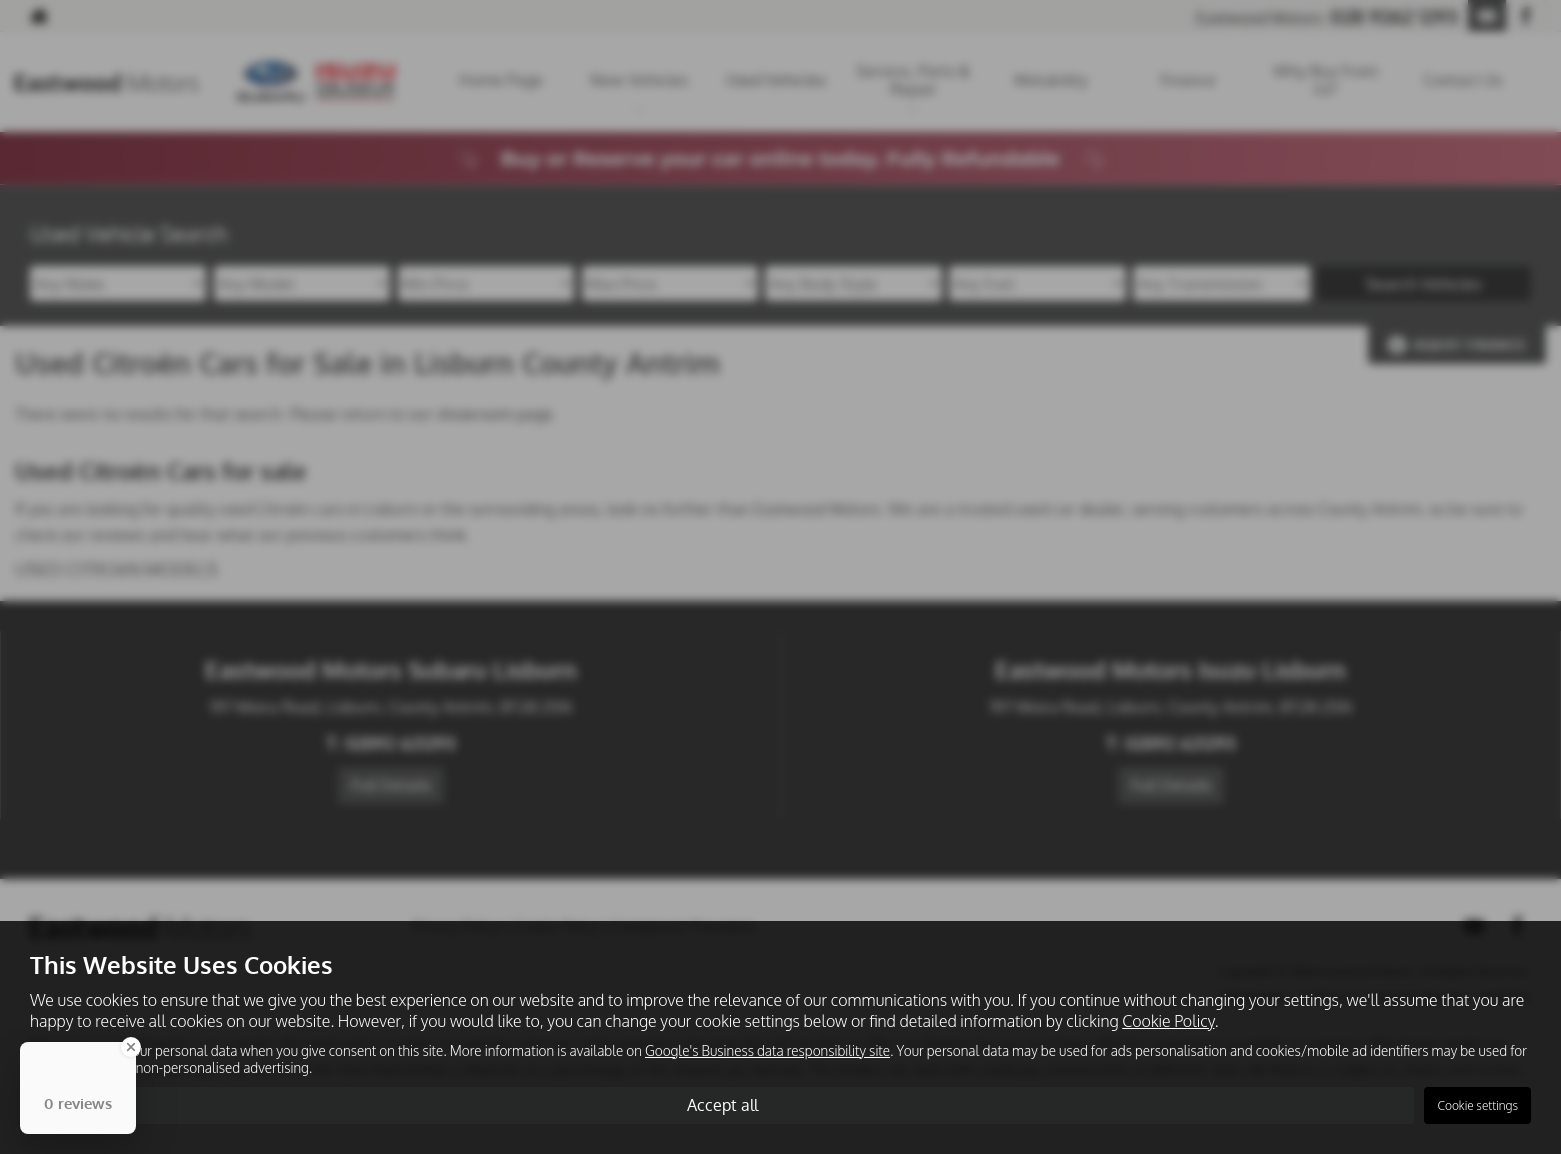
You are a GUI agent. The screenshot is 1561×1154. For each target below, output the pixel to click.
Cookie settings (1477, 1105)
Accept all (722, 1105)
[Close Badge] (131, 1047)
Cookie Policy (1168, 1021)
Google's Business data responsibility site (767, 1050)
